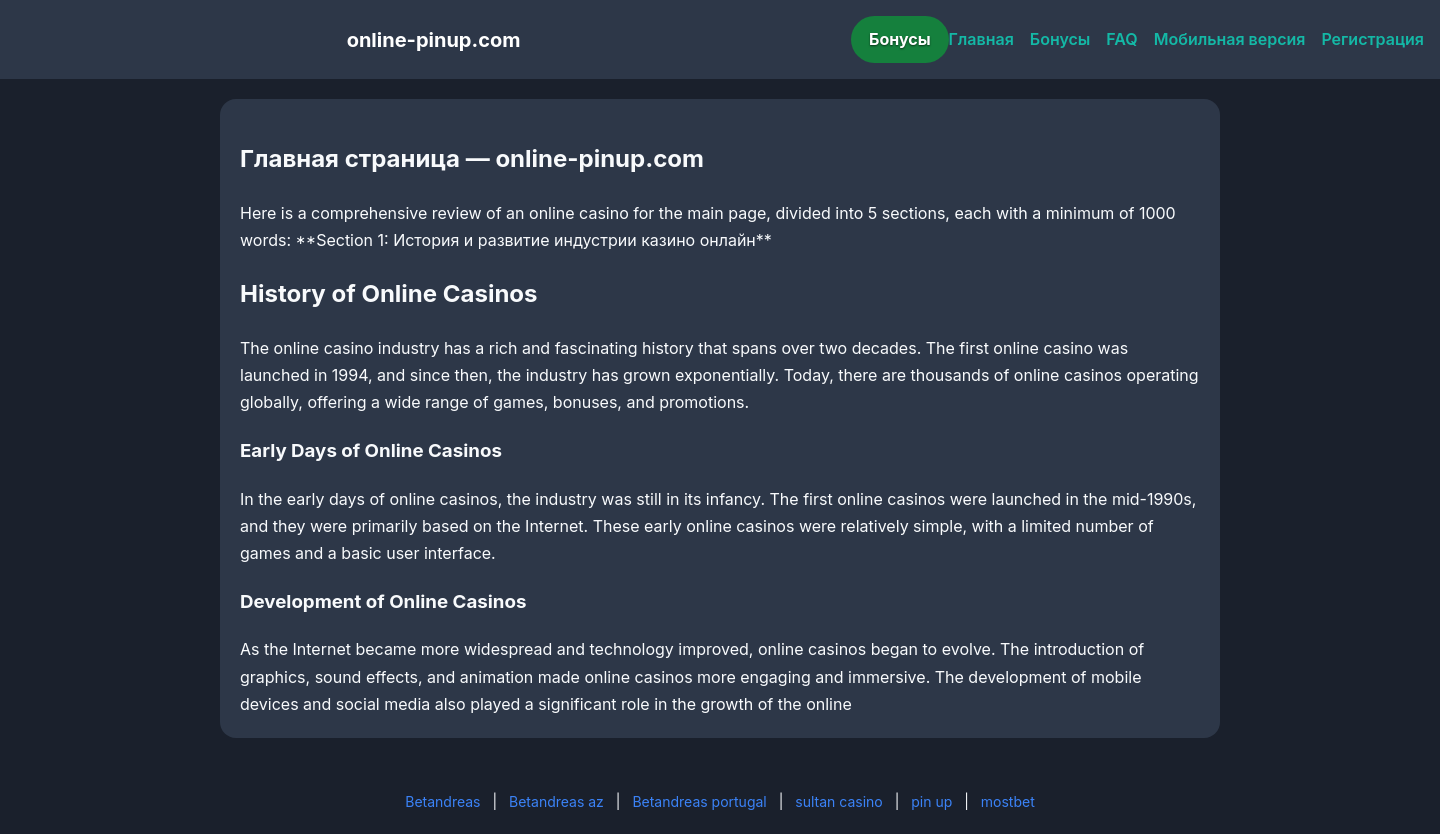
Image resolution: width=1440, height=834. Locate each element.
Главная (981, 39)
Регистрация (1372, 39)
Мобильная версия (1230, 39)
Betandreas (442, 801)
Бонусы (900, 39)
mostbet (1008, 801)
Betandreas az (556, 801)
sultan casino (838, 801)
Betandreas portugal (699, 801)
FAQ (1121, 39)
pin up (931, 801)
